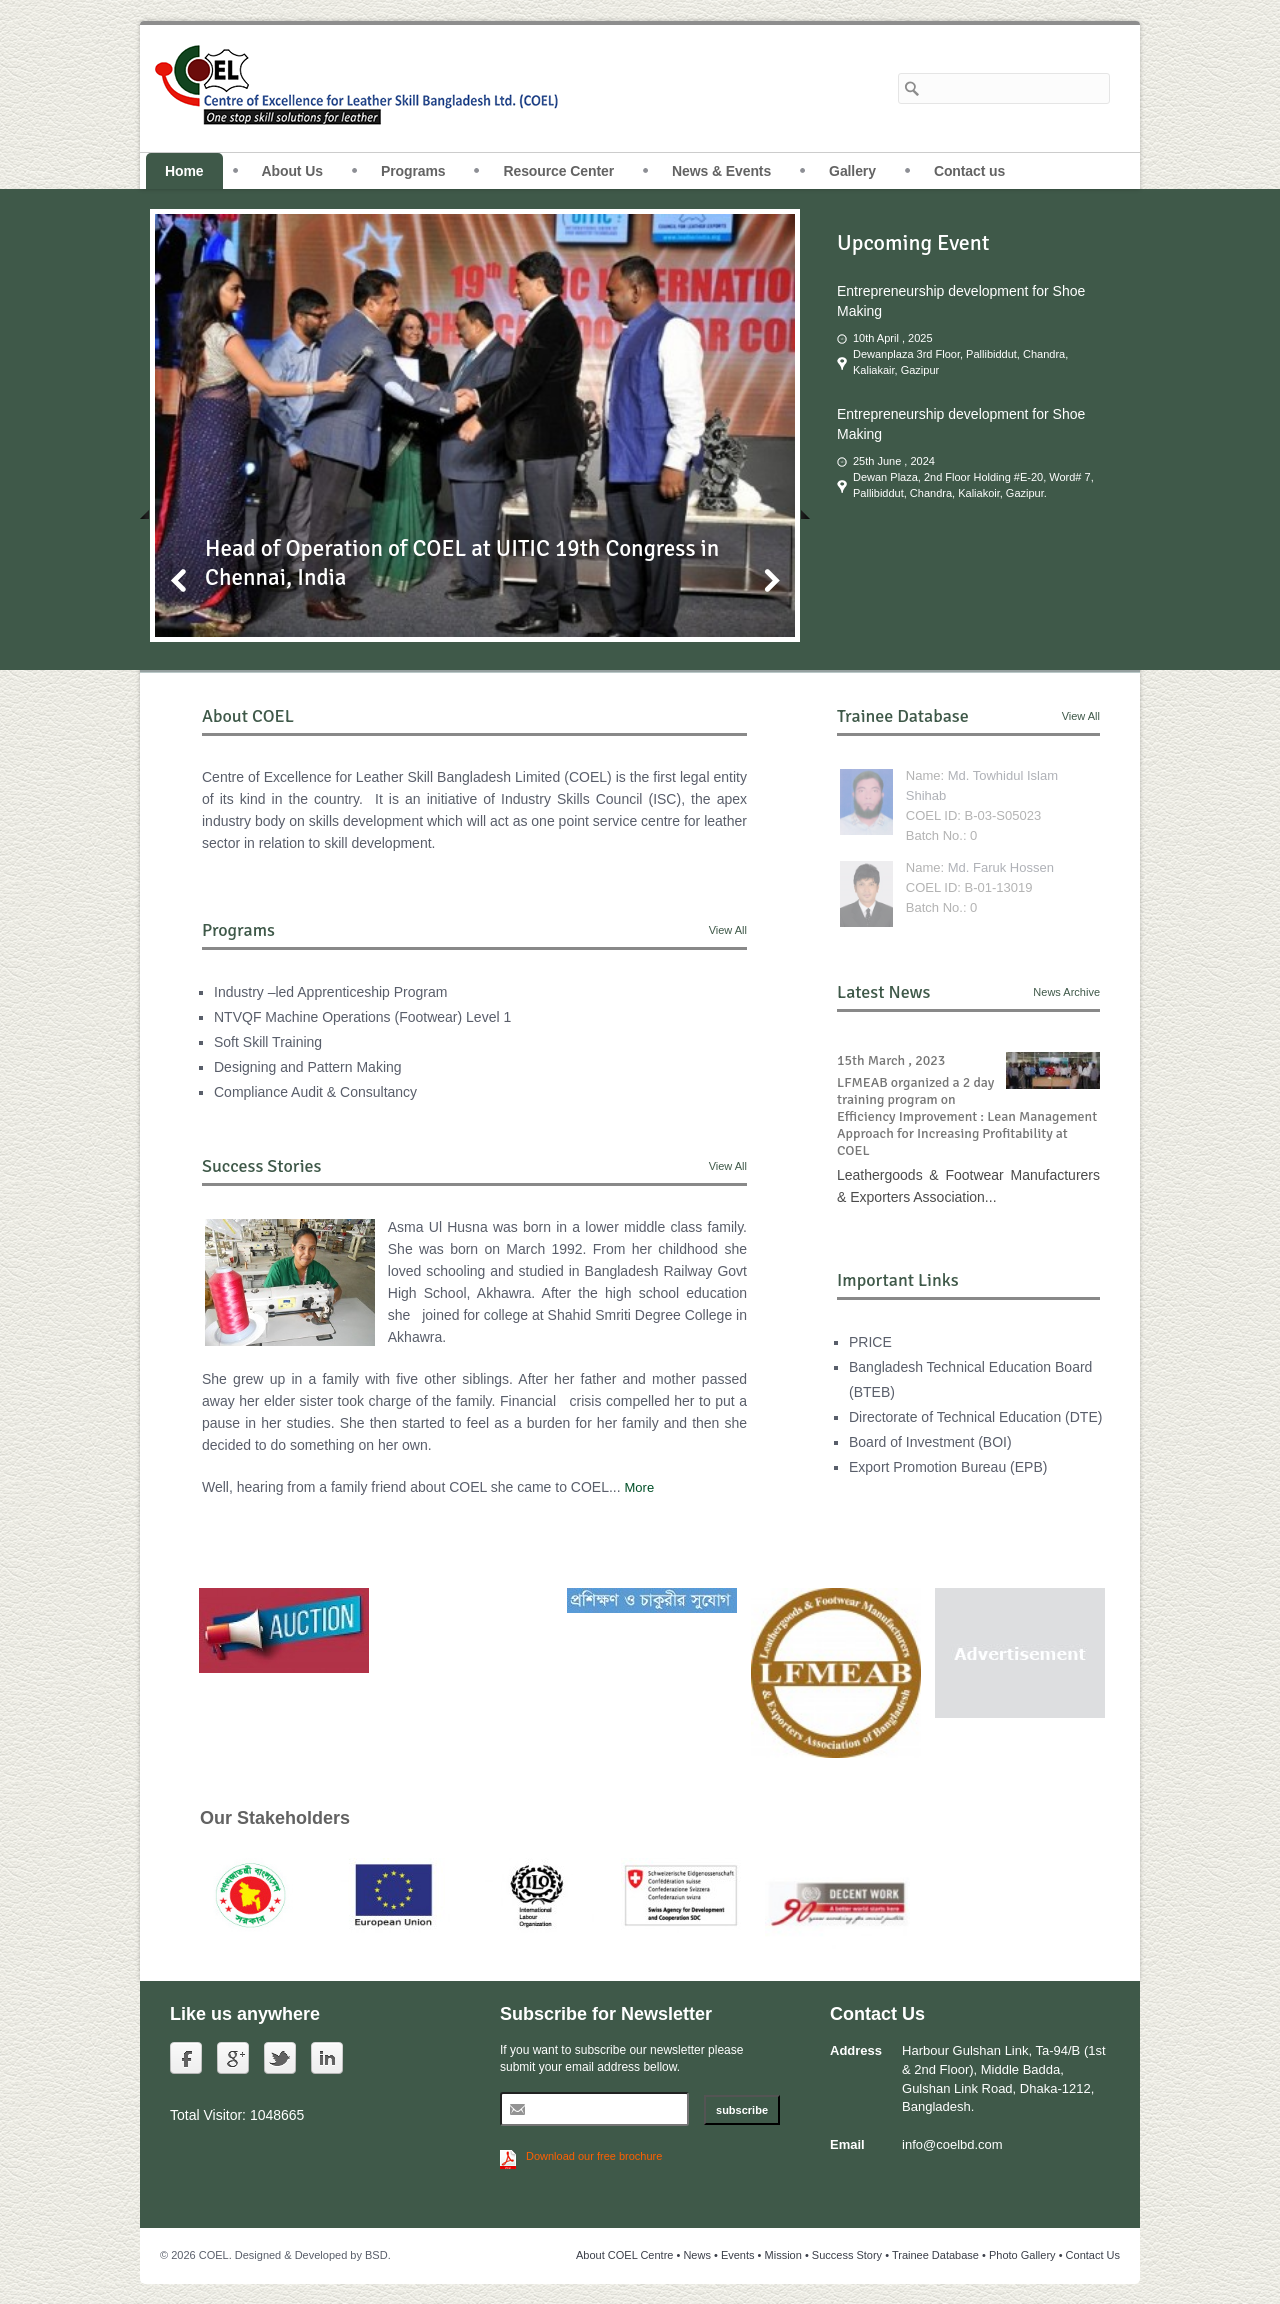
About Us (292, 171)
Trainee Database (935, 2255)
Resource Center (558, 171)
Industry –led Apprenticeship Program (330, 992)
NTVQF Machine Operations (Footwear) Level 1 (362, 1017)
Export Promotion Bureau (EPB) (948, 1467)
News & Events (721, 171)
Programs (413, 171)
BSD (376, 2255)
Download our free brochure (594, 2156)
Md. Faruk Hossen (1001, 867)
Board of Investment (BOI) (930, 1442)
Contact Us (1093, 2255)
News (697, 2255)
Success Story (847, 2255)
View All (728, 930)
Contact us (969, 171)
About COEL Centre (624, 2255)
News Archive (1066, 992)
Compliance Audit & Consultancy (315, 1092)
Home (184, 171)
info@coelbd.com (952, 2144)
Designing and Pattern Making (308, 1067)
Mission (783, 2255)
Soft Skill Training (268, 1042)
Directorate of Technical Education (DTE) (975, 1417)
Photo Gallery (1022, 2255)
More (640, 1487)
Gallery (852, 171)
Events (738, 2255)
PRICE (870, 1342)
